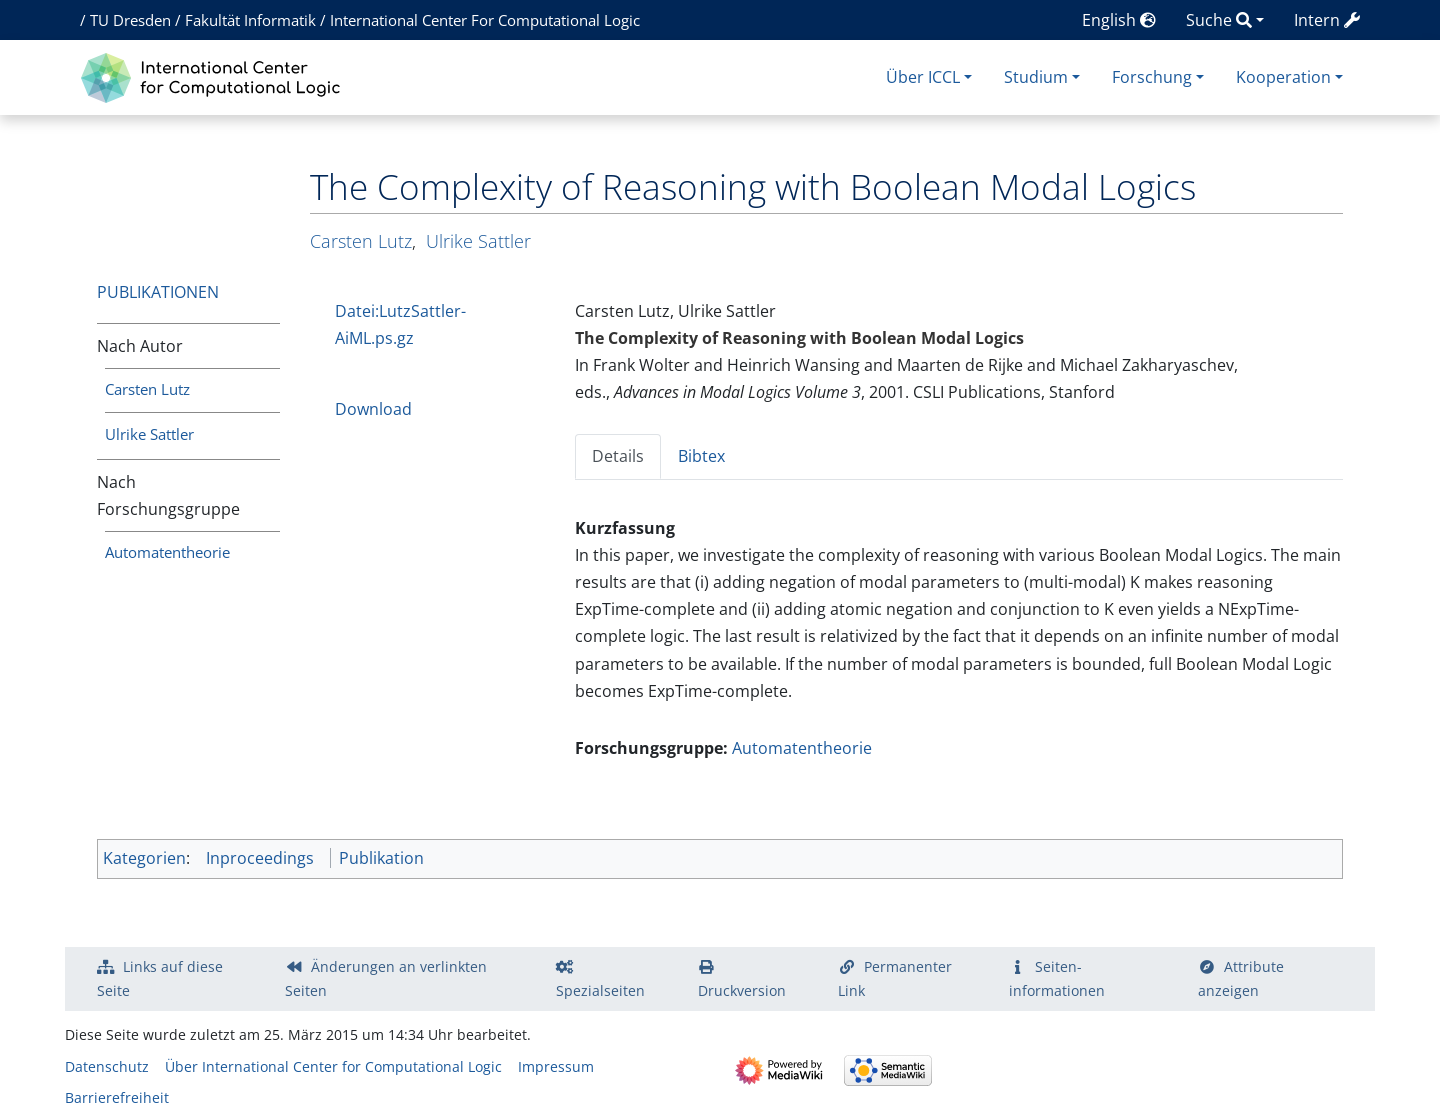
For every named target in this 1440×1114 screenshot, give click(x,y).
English (1119, 20)
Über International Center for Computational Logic (333, 1066)
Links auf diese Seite (160, 978)
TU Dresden (130, 20)
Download (373, 409)
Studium (1036, 77)
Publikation (381, 858)
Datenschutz (107, 1066)
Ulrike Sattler (149, 434)
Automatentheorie (167, 552)
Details (618, 456)
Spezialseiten (600, 990)
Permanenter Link (895, 978)
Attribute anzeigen (1241, 978)
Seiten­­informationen (1057, 978)
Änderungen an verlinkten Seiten (386, 978)
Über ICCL (923, 77)
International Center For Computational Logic (485, 20)
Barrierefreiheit (117, 1097)
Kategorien (144, 858)
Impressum (556, 1066)
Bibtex (701, 456)
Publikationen (158, 292)
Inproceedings (260, 858)
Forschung (1152, 77)
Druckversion (742, 990)
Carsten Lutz (147, 389)
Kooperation (1283, 77)
